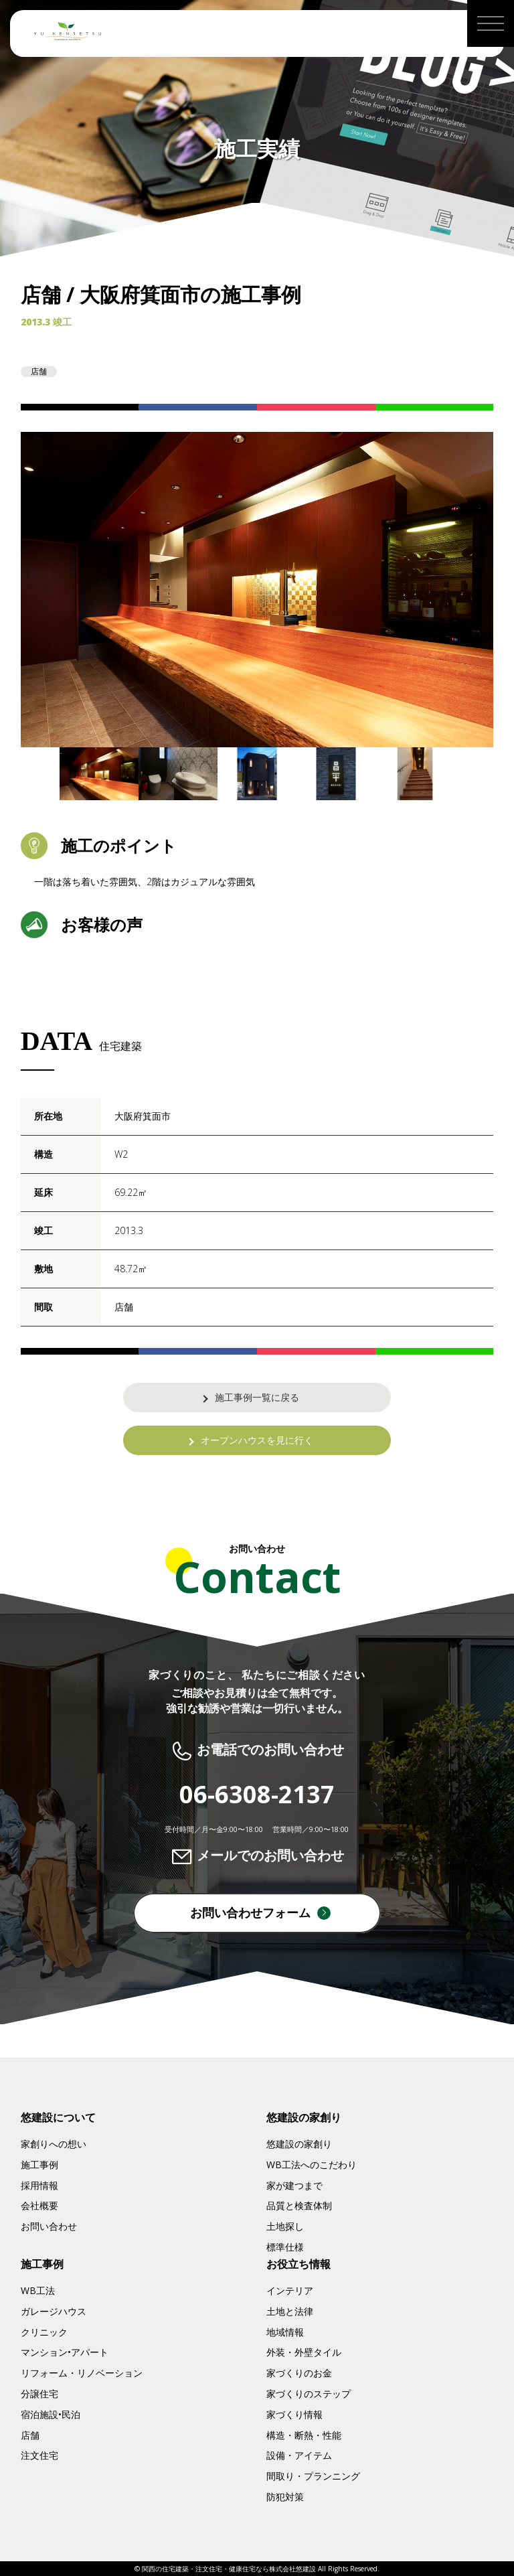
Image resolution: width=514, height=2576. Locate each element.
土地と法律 (289, 2311)
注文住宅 (39, 2455)
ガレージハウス (53, 2311)
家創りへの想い (53, 2143)
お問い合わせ (49, 2226)
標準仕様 (285, 2247)
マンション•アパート (64, 2352)
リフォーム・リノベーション (82, 2372)
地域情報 (285, 2332)
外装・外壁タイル (303, 2352)
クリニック (44, 2332)
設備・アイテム (299, 2455)
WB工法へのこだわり (311, 2164)
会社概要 (39, 2205)
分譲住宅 (39, 2393)
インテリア (289, 2290)
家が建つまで (294, 2185)
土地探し (285, 2226)
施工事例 (39, 2164)
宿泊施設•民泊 (50, 2414)
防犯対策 (285, 2496)
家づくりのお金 (299, 2372)
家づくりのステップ (308, 2393)
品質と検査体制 (299, 2205)
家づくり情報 (294, 2414)
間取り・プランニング (313, 2476)
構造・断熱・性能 (303, 2435)
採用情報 (39, 2185)
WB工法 (38, 2290)
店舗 (30, 2435)
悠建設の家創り (299, 2143)
